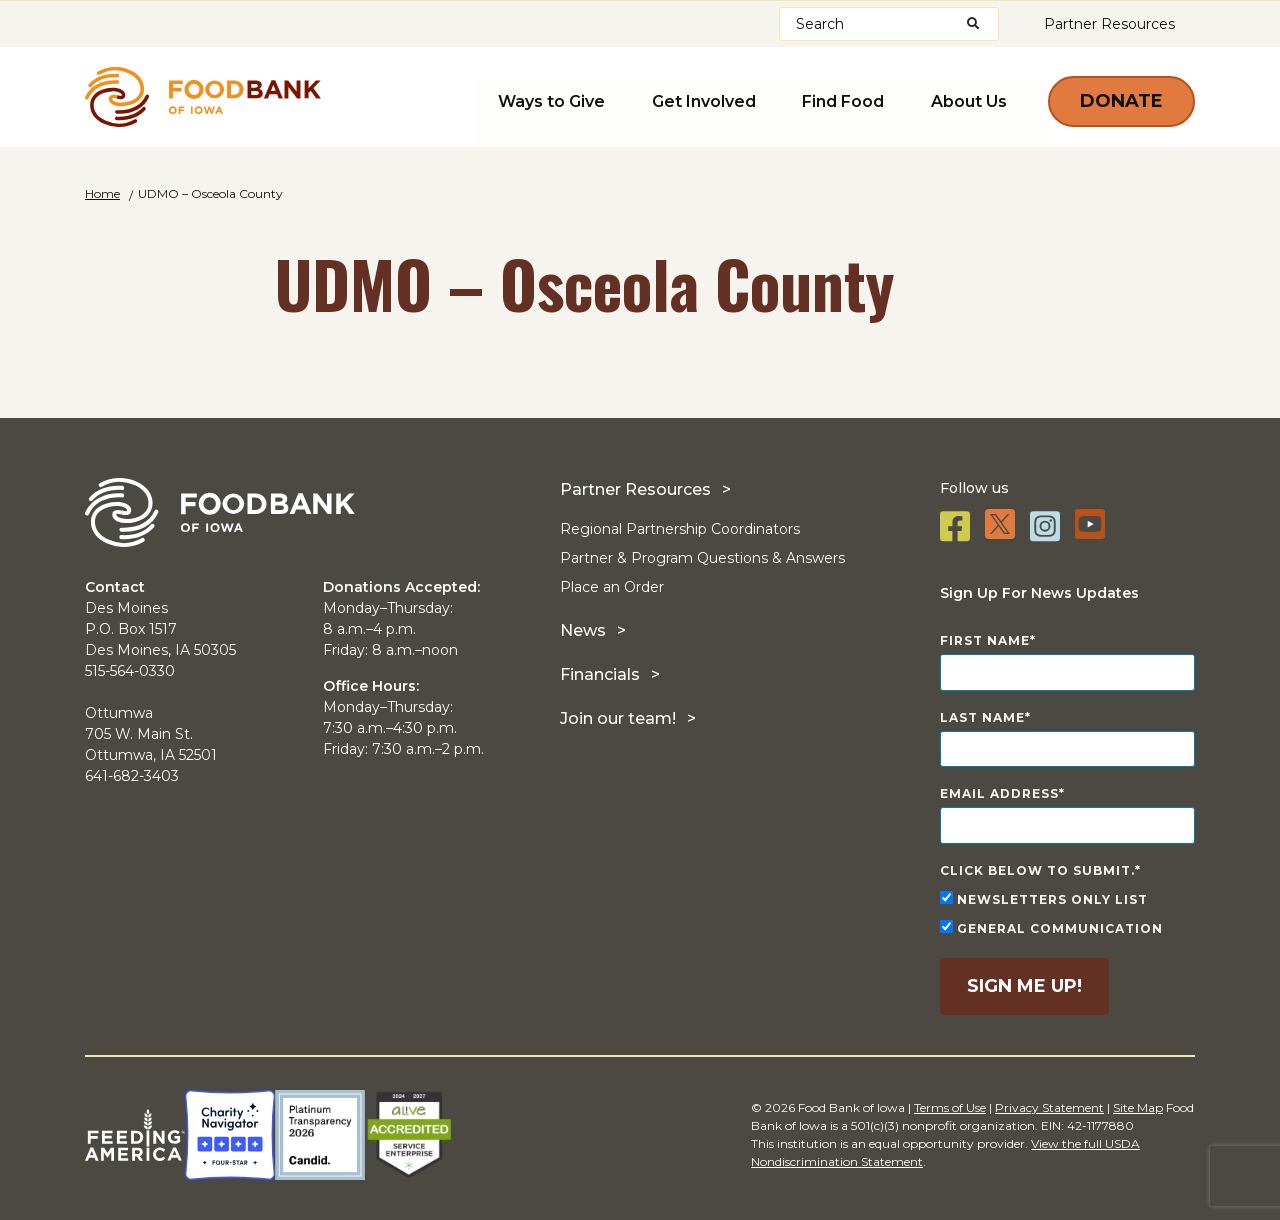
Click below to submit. (1037, 870)
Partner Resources (1109, 24)
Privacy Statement (1049, 1107)
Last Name (982, 717)
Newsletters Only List (1044, 899)
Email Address (999, 793)
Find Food (851, 99)
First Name (985, 640)
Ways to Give (572, 99)
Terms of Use (950, 1107)
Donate (1121, 101)
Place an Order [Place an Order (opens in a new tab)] (612, 587)
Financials (600, 674)
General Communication (1051, 928)
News (583, 630)
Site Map (1138, 1107)
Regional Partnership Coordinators (680, 529)
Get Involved (718, 99)
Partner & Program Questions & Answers (702, 558)
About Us (970, 99)
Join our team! (618, 718)
